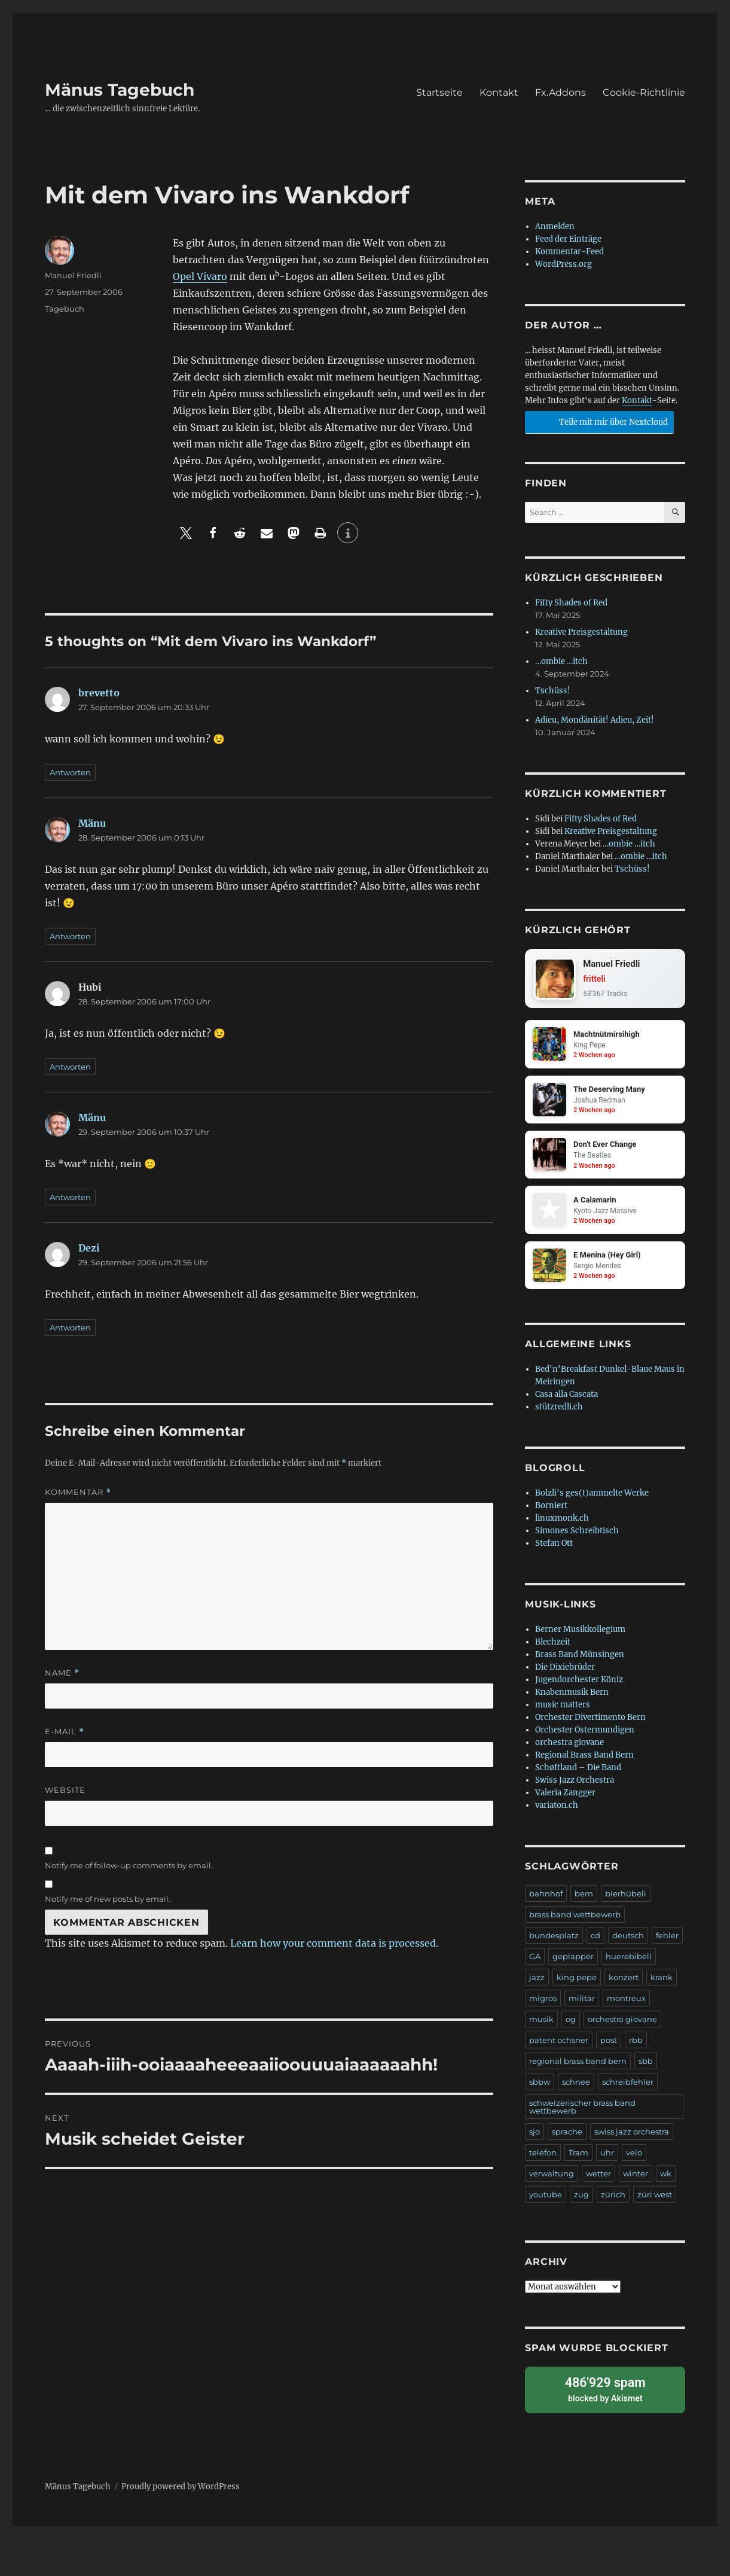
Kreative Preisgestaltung (581, 632)
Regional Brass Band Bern (584, 1762)
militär (582, 2005)
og (571, 2026)
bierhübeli (625, 1900)
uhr (607, 2159)
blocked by (605, 2394)
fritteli (596, 980)
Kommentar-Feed (569, 251)
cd (595, 1942)
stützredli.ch (559, 1414)
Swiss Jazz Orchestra (574, 1787)
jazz (537, 1984)
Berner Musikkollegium (580, 1636)
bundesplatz (554, 1942)
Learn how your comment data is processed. (334, 1943)
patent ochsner (558, 2047)
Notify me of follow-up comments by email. (129, 1865)
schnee (576, 2089)
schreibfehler (627, 2089)
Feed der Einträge (568, 239)
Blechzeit (552, 1649)
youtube (545, 2201)
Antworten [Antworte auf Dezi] (70, 1327)
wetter (598, 2180)
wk (665, 2180)
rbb (636, 2047)
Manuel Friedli (73, 275)
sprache (567, 2138)
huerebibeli (629, 1963)
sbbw (539, 2089)
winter (635, 2180)
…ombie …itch (561, 661)
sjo (534, 2138)
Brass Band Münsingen (579, 1662)
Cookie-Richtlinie (644, 92)
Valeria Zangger (565, 1800)
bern (584, 1900)
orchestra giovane (569, 1749)
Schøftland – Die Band (578, 1775)
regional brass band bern (578, 2068)
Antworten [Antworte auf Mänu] (70, 936)
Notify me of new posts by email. (107, 1899)
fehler (667, 1942)
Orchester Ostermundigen (584, 1737)
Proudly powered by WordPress (180, 2490)
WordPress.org (563, 264)
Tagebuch (64, 308)
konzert (624, 1984)
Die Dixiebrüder (565, 1674)
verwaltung (551, 2180)
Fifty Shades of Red (571, 603)
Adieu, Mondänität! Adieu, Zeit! (594, 720)
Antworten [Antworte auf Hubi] (70, 1066)
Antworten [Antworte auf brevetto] (70, 772)
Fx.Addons (560, 92)
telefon (543, 2159)
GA (534, 1963)
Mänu (92, 823)
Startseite (439, 92)
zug (581, 2201)
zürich (613, 2201)
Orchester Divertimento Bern (590, 1724)
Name (62, 1673)
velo (634, 2159)
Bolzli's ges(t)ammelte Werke (592, 1500)
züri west (654, 2201)
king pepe (577, 1984)
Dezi (89, 1248)
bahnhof (546, 1900)
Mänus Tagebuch (119, 90)
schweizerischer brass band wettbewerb (582, 2114)
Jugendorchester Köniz (579, 1687)
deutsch (628, 1942)
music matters (562, 1712)
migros (543, 2005)
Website (65, 1790)
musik (541, 2026)
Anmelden (555, 226)
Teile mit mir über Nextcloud (597, 421)
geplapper (573, 1963)
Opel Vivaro (200, 276)
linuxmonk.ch (562, 1525)
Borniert (551, 1513)
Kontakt (498, 92)
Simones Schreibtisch (577, 1538)
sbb (646, 2068)
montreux (626, 2005)
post (608, 2047)
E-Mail (64, 1732)
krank (661, 1984)
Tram (578, 2159)
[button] (186, 532)
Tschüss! (552, 691)
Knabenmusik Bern (572, 1699)
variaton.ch (556, 1812)
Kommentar (78, 1492)
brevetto (99, 693)
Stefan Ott (554, 1550)
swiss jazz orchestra (631, 2138)
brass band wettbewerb (575, 1921)
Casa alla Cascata (566, 1401)
